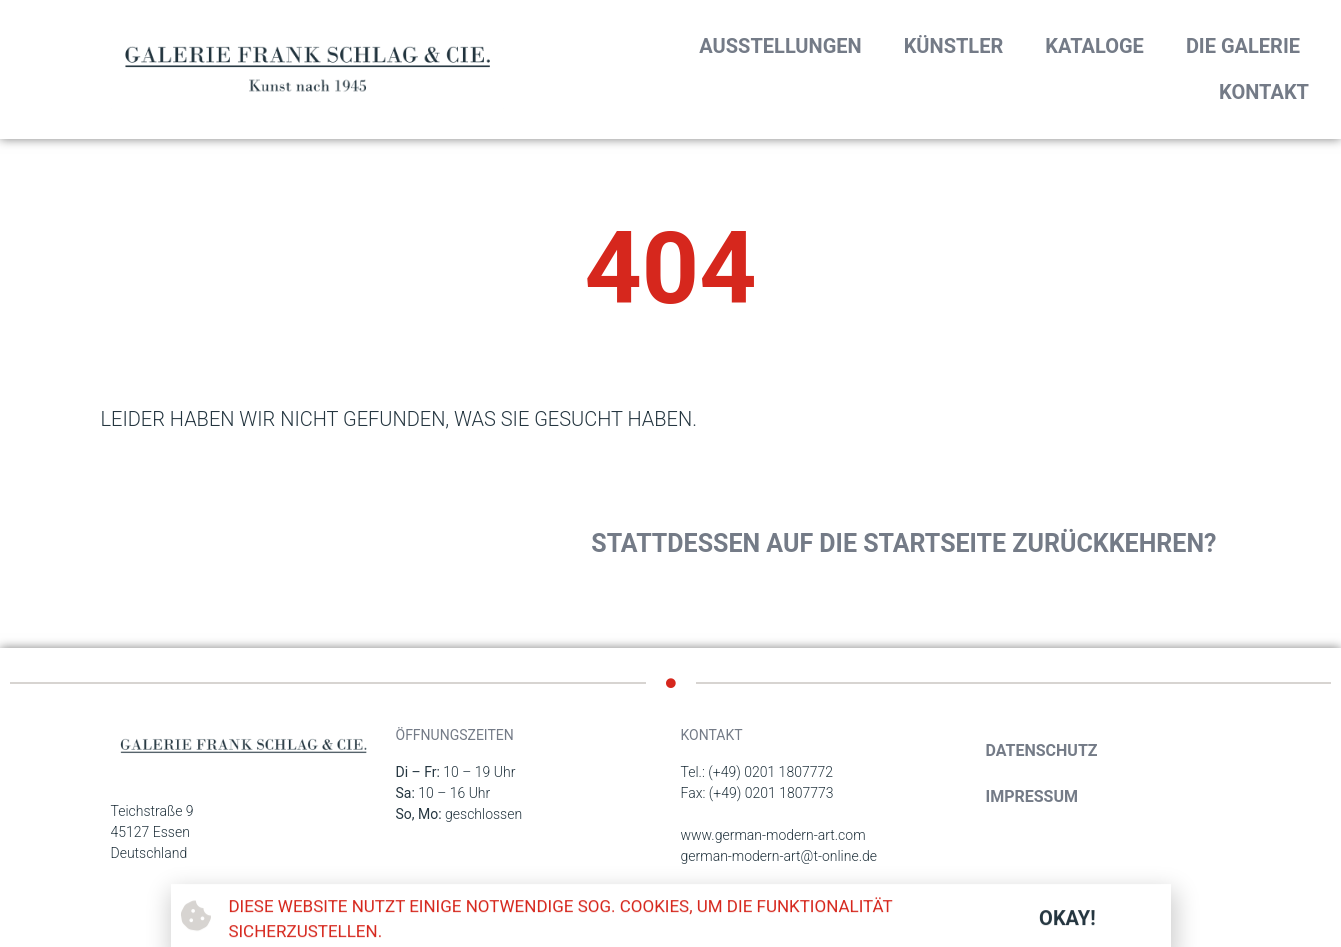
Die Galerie (1243, 46)
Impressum (1032, 796)
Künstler (954, 46)
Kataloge (1094, 46)
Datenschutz (1042, 750)
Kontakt (1264, 92)
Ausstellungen (780, 46)
